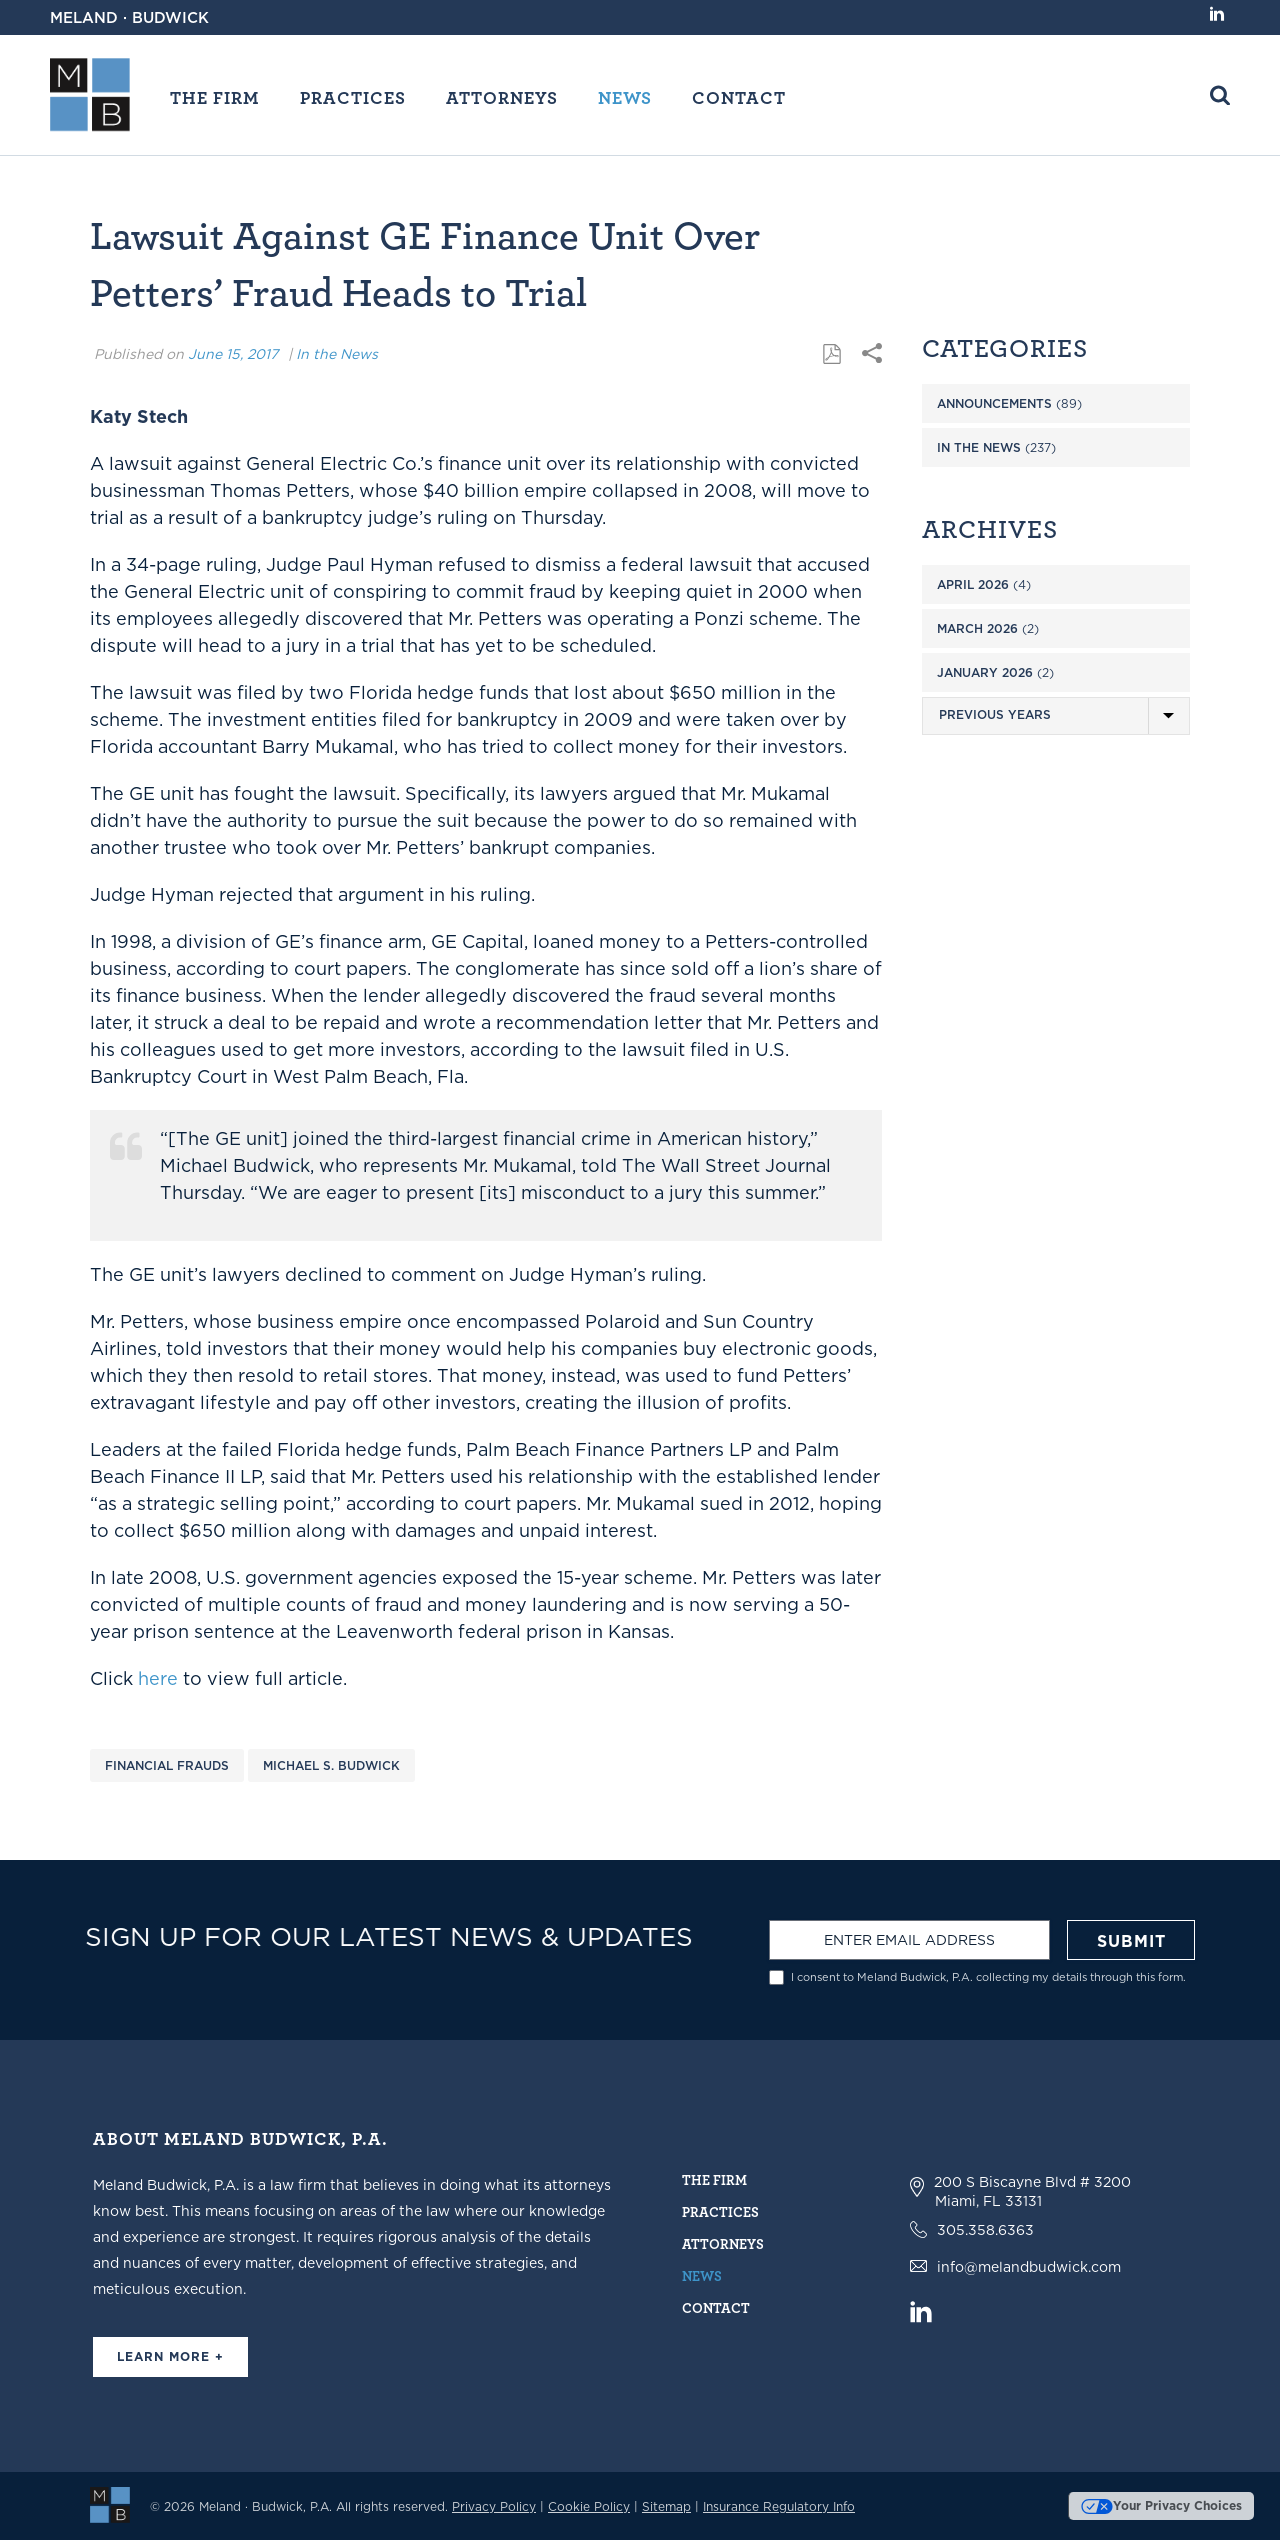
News (625, 97)
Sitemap (666, 2506)
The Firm (215, 97)
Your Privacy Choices (1161, 2505)
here (158, 1678)
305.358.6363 (985, 2230)
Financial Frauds (167, 1765)
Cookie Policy (589, 2506)
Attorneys (502, 97)
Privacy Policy (494, 2506)
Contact (739, 97)
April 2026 (973, 584)
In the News (337, 354)
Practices (353, 97)
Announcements (994, 403)
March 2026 (977, 628)
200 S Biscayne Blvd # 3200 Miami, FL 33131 (1032, 2192)
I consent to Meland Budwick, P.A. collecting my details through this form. (988, 1977)
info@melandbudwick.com (1029, 2267)
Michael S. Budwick (331, 1765)
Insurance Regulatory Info (779, 2506)
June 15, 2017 (233, 354)
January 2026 (985, 672)
